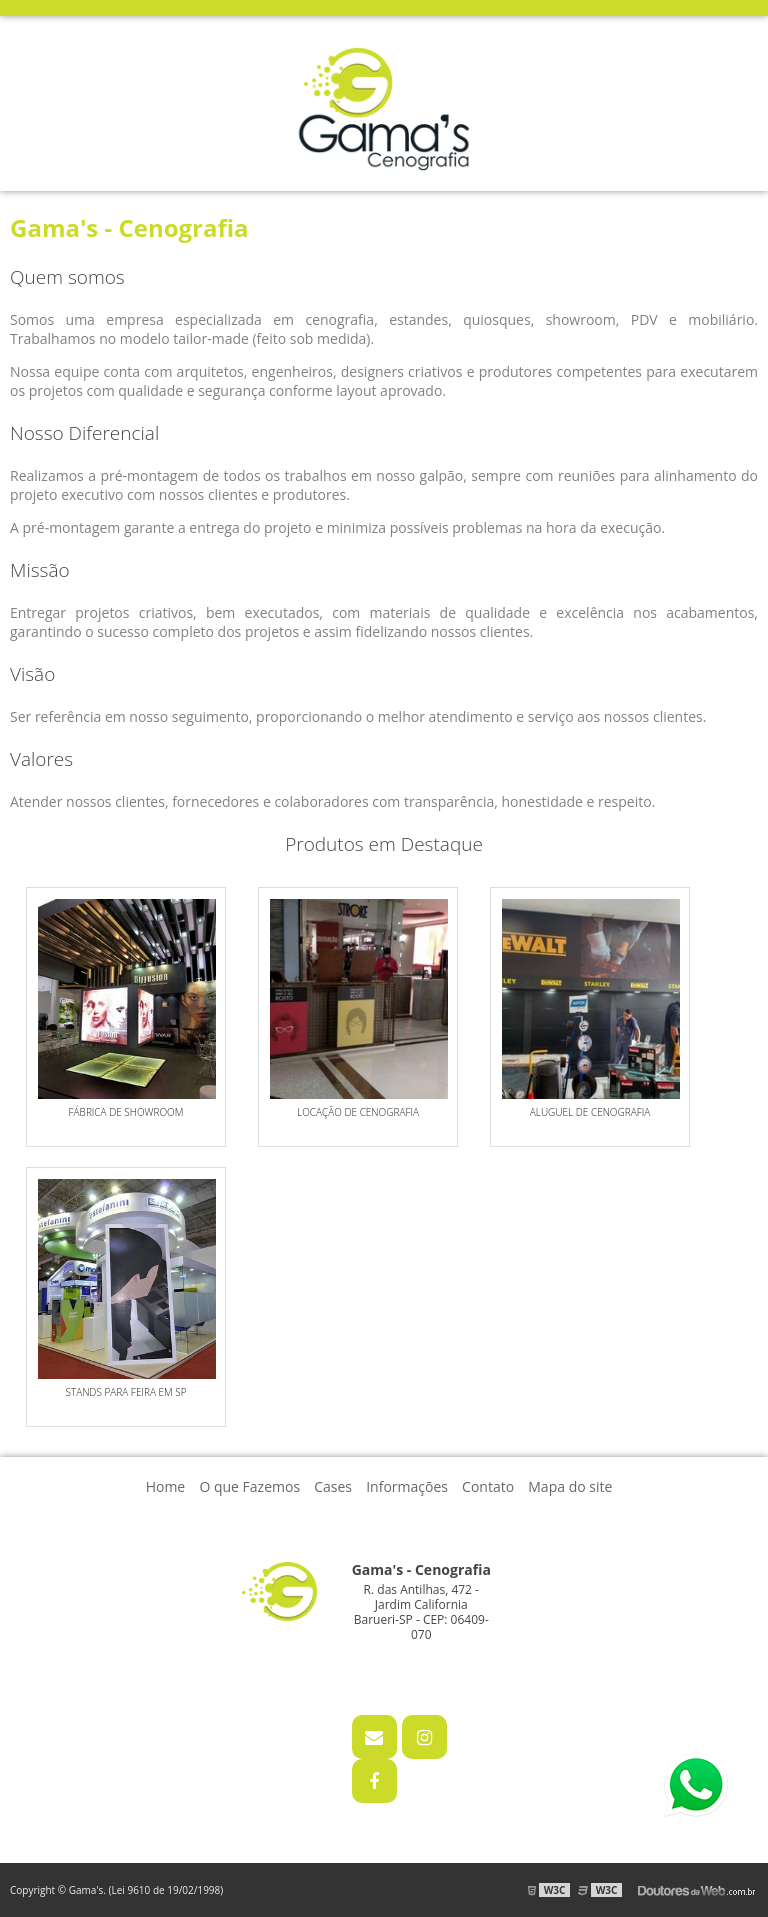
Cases (333, 1486)
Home (166, 1486)
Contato (488, 1486)
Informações (407, 1486)
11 (402, 1665)
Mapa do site (570, 1486)
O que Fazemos (249, 1486)
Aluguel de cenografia (590, 1112)
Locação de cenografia (358, 1112)
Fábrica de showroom (126, 1112)
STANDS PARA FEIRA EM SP (125, 1392)
